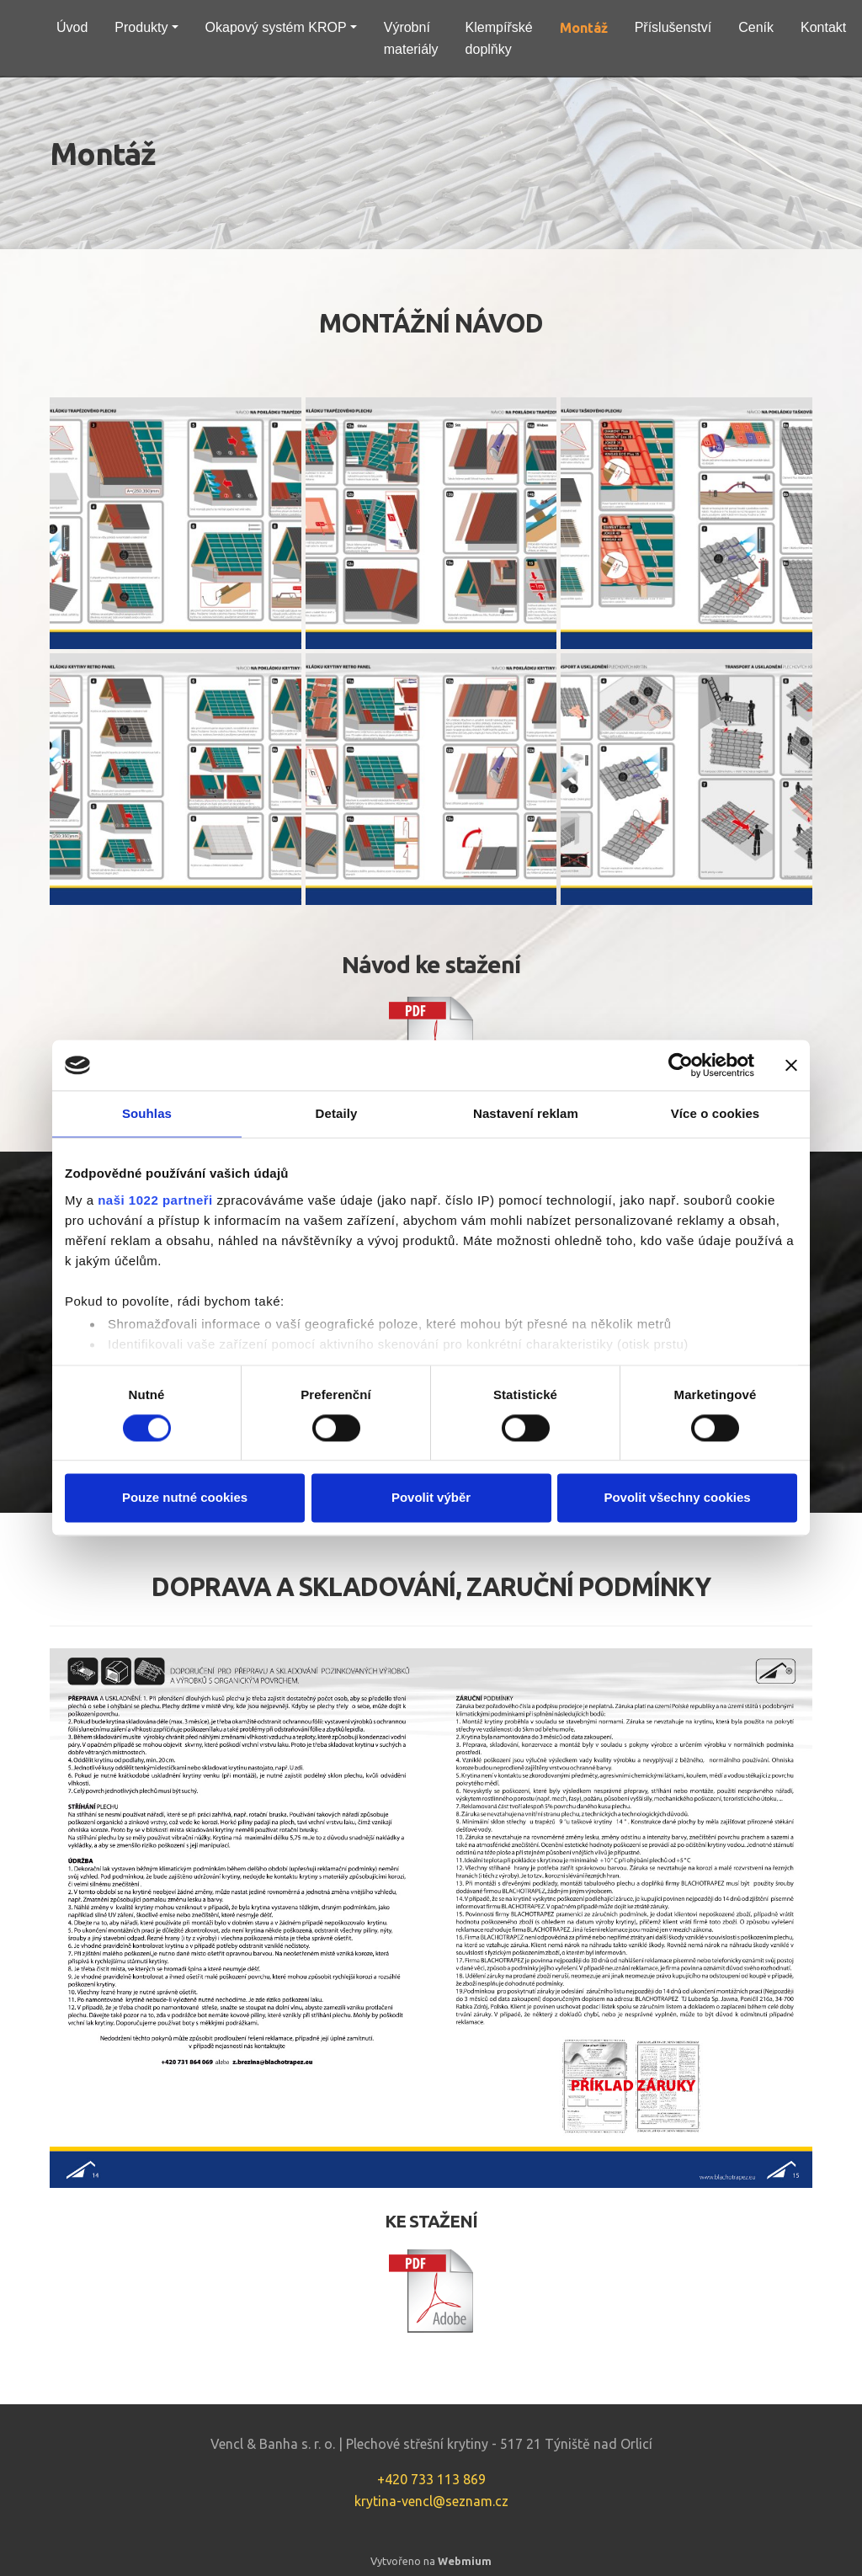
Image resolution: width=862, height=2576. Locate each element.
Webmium (465, 2561)
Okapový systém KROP (276, 27)
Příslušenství (673, 27)
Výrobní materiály (411, 38)
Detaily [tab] (337, 1113)
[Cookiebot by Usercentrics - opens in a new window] (680, 1065)
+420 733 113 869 (431, 2479)
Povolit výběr (431, 1498)
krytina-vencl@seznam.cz (431, 2501)
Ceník (756, 27)
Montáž (584, 27)
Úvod (72, 27)
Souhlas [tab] (147, 1113)
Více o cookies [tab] (715, 1113)
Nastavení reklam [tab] (525, 1113)
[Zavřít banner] (791, 1065)
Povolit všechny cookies (677, 1498)
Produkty (141, 27)
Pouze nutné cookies (184, 1498)
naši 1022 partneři (155, 1200)
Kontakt (823, 27)
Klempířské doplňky (499, 38)
